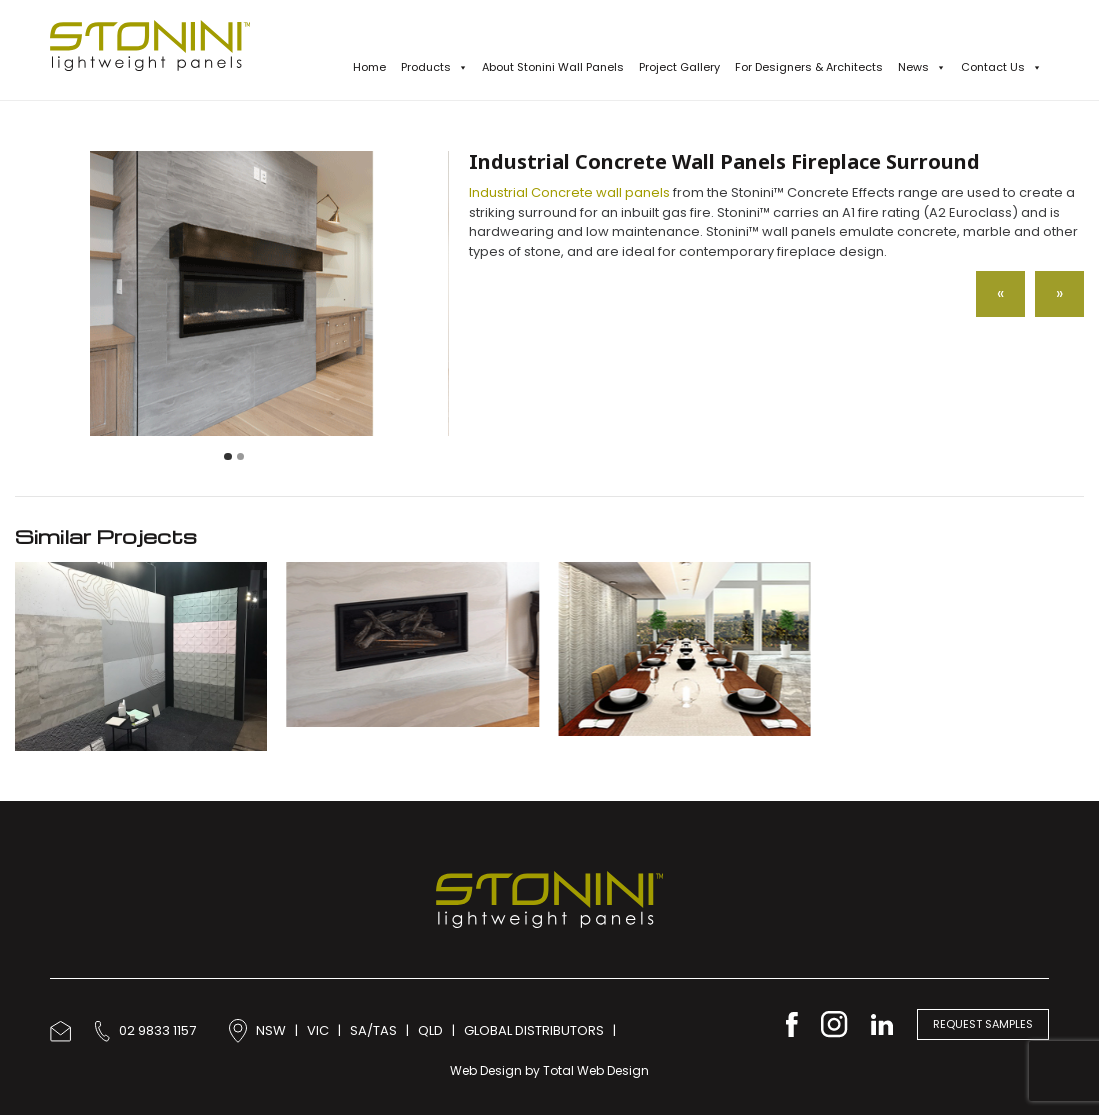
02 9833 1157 (145, 1030)
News (922, 67)
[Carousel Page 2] (241, 457)
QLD (430, 1030)
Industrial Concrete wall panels (569, 192)
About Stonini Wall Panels (553, 67)
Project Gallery (679, 67)
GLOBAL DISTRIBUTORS (534, 1030)
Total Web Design (596, 1070)
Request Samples (983, 1024)
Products (434, 67)
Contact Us (1001, 67)
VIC (318, 1030)
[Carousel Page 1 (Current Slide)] (228, 457)
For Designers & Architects (809, 67)
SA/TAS (373, 1030)
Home (369, 67)
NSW (271, 1030)
